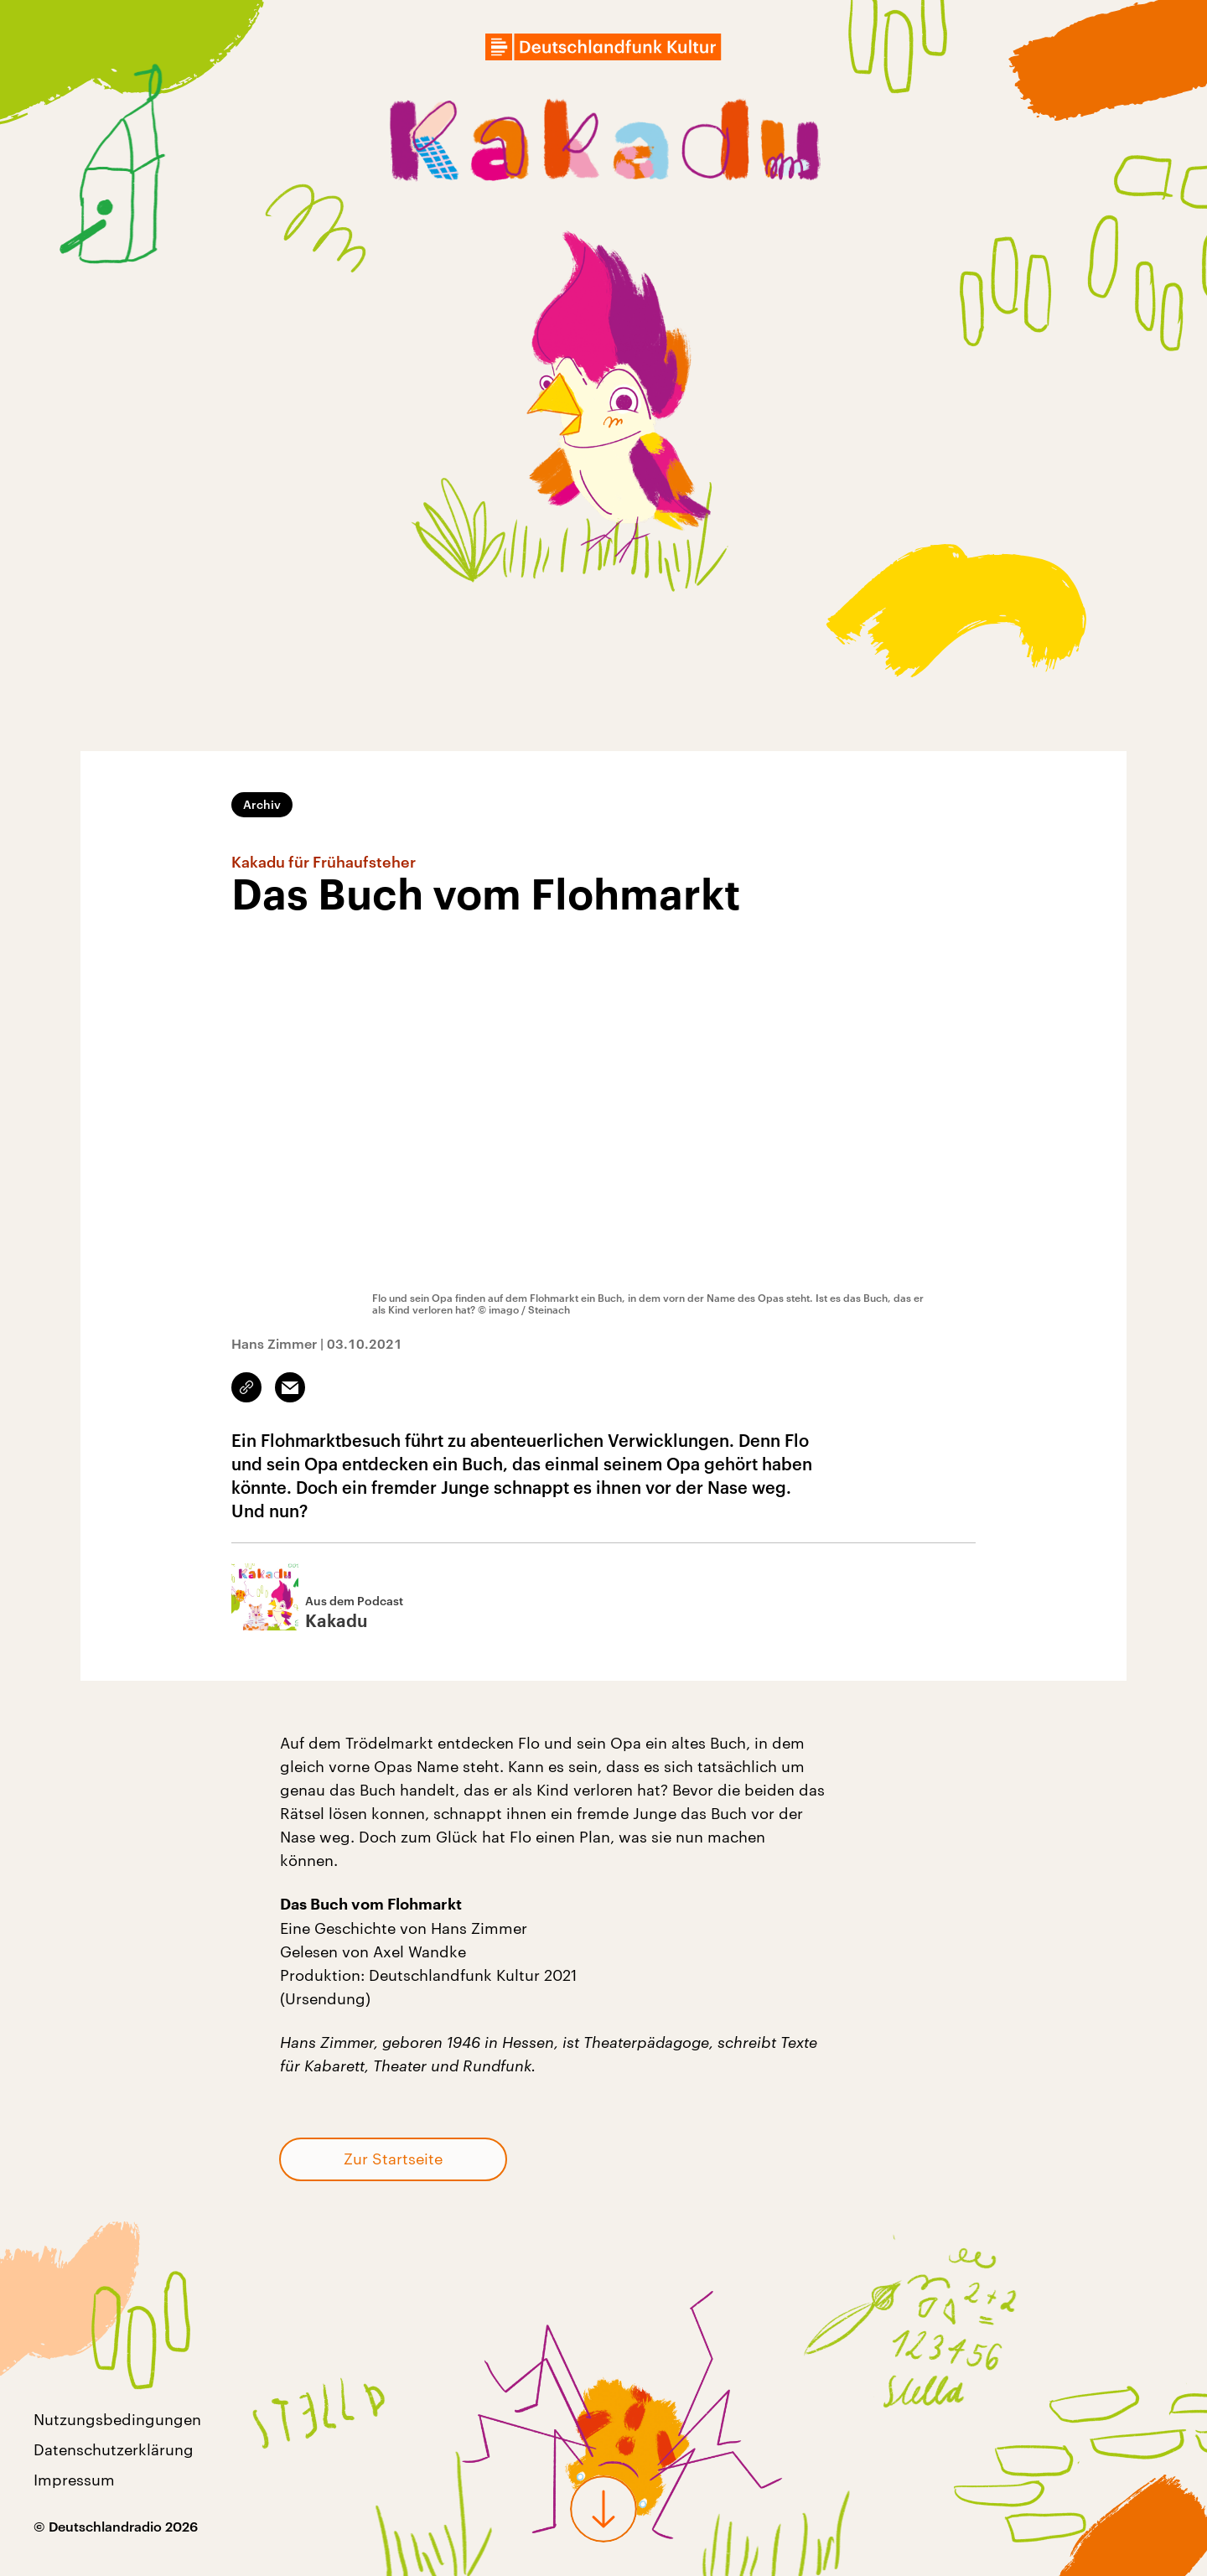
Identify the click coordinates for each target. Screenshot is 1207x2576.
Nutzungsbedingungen (117, 2419)
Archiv (262, 804)
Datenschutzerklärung (114, 2449)
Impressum (74, 2479)
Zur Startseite (393, 2158)
